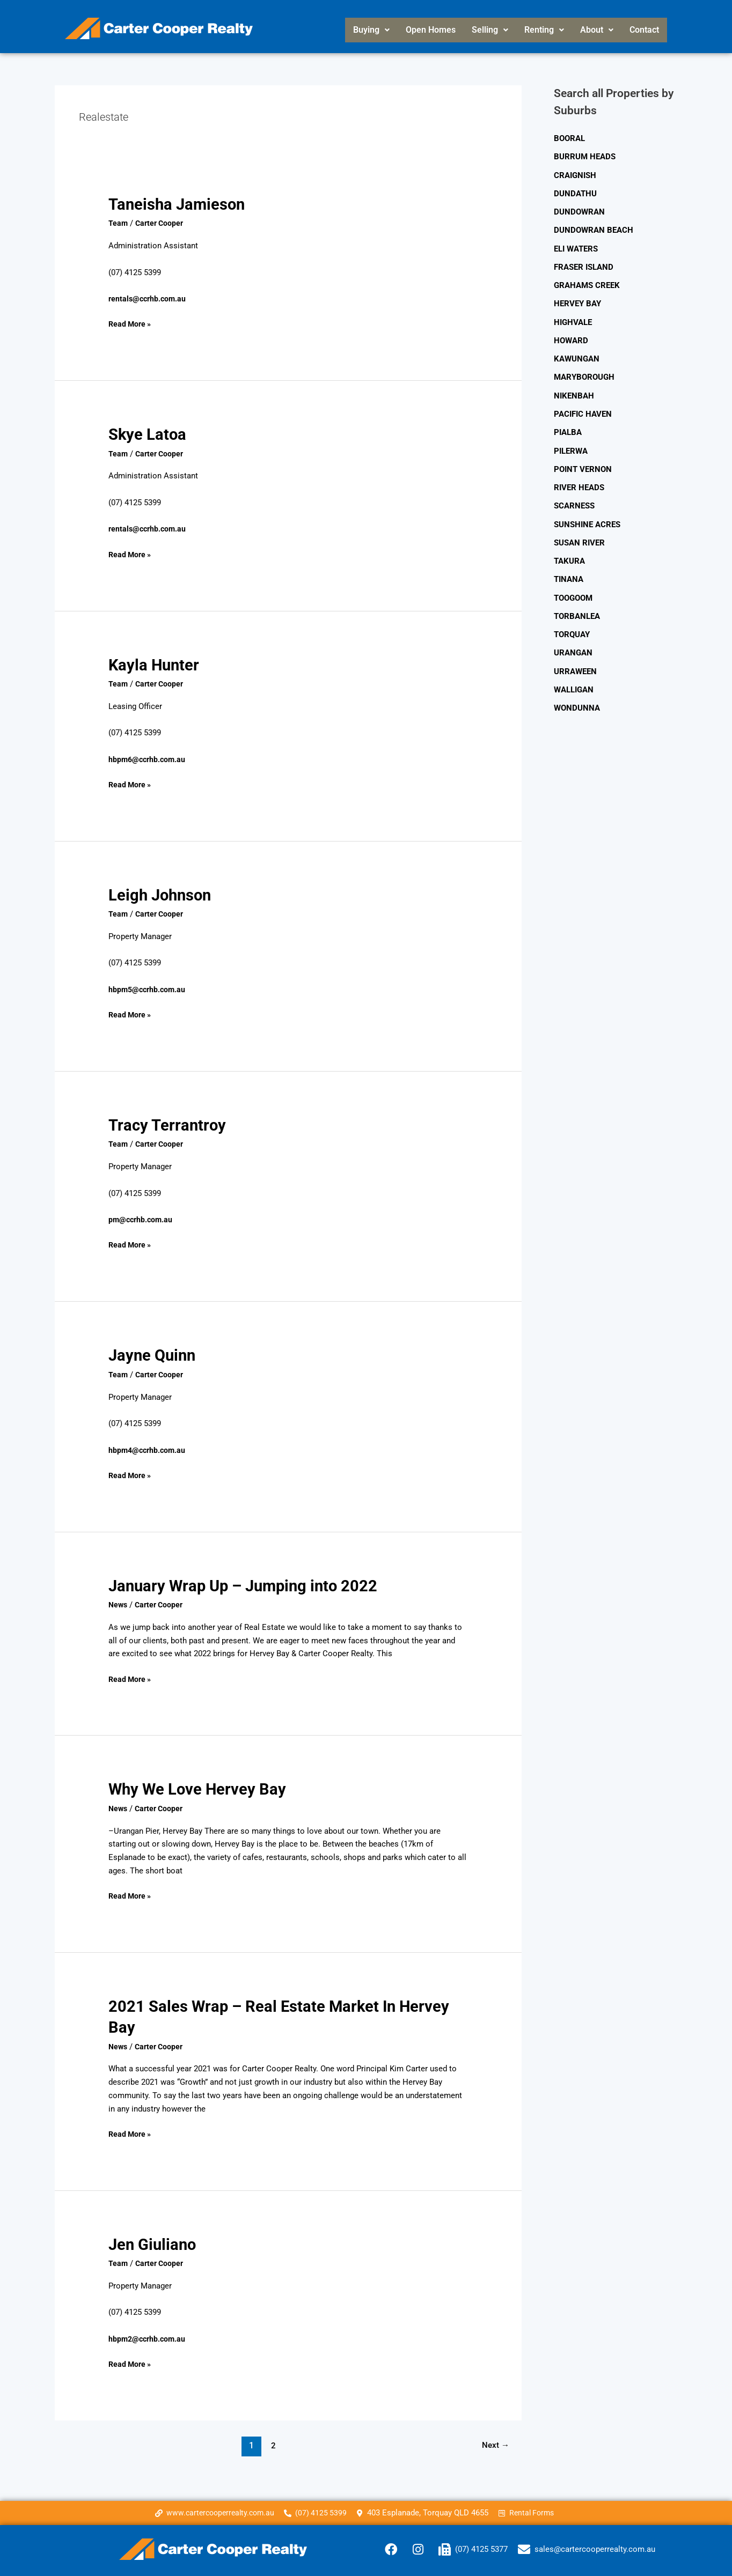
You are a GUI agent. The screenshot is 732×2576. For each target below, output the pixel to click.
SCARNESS (574, 500)
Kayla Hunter (154, 664)
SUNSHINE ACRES (587, 518)
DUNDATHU (575, 192)
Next (494, 2443)
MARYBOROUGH (584, 374)
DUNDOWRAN (579, 211)
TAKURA (569, 554)
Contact (644, 30)
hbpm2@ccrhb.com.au (148, 2337)
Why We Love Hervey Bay (198, 1787)
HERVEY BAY (577, 301)
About (596, 30)
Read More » (131, 323)
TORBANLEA (577, 609)
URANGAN (573, 645)
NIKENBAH (574, 392)
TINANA (568, 573)
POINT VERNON (583, 464)
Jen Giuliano (153, 2242)
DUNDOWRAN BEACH (593, 229)
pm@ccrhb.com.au (141, 1219)
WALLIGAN (574, 682)
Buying (371, 30)
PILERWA (571, 446)
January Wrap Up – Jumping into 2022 (246, 1584)
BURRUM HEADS (585, 156)
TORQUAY (572, 627)
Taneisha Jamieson (178, 204)
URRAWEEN (575, 663)
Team (118, 223)
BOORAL (569, 138)
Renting (544, 30)
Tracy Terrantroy (168, 1124)
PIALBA (568, 428)
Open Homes (431, 30)
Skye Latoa (147, 434)
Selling (490, 30)
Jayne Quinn (153, 1354)
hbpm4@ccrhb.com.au (148, 1449)
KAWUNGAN (576, 355)
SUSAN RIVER (579, 537)
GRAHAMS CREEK (587, 283)
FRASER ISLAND (583, 265)
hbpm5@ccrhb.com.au (148, 989)
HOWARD (571, 337)
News (118, 1603)
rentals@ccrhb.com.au (148, 299)
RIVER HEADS (579, 482)
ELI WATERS (576, 247)
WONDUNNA (577, 699)
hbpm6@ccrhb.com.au (148, 759)
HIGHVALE (573, 319)
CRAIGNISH (575, 175)
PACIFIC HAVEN (583, 410)
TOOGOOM (573, 591)
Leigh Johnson (161, 894)
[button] (371, 30)
